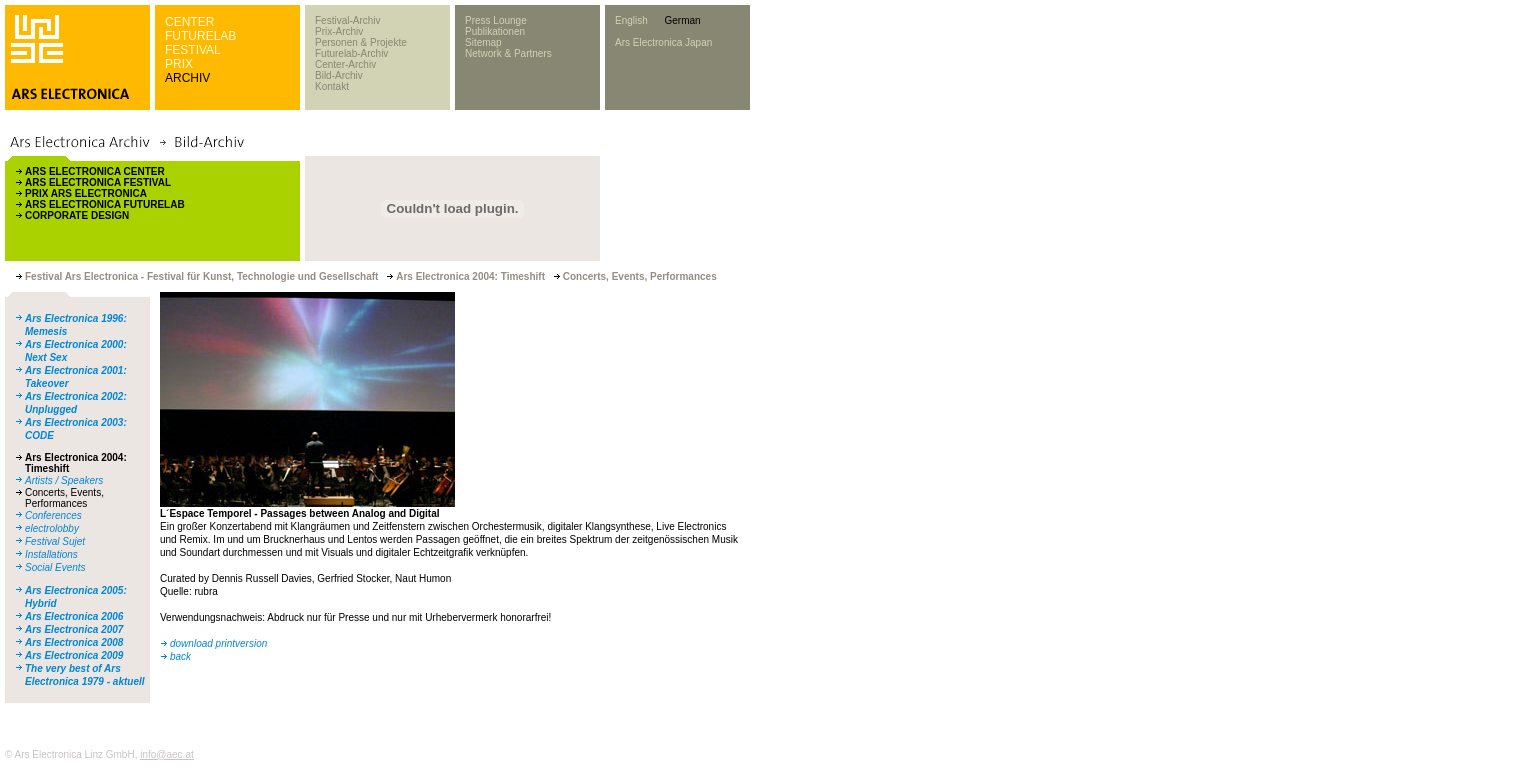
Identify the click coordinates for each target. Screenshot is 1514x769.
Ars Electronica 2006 (74, 616)
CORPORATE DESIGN (77, 215)
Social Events (55, 567)
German (682, 20)
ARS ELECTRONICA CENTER (95, 171)
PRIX (179, 64)
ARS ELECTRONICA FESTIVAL (98, 182)
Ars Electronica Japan (663, 42)
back (180, 656)
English (631, 20)
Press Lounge (496, 20)
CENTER (189, 22)
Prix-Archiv (339, 31)
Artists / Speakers (64, 480)
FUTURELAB (200, 36)
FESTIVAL (193, 50)
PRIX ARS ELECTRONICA (86, 193)
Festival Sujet (55, 541)
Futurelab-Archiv (351, 53)
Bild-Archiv (339, 75)
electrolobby (52, 528)
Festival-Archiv (348, 20)
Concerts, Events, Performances (64, 498)
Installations (51, 554)
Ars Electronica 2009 (74, 655)
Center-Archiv (345, 64)
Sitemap (483, 42)
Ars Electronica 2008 (74, 642)
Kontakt (332, 86)
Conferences (53, 515)
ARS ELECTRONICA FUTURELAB (105, 204)
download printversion (218, 643)
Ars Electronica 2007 (74, 629)
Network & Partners (508, 53)
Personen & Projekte (361, 42)
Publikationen (495, 31)
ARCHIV (187, 78)
